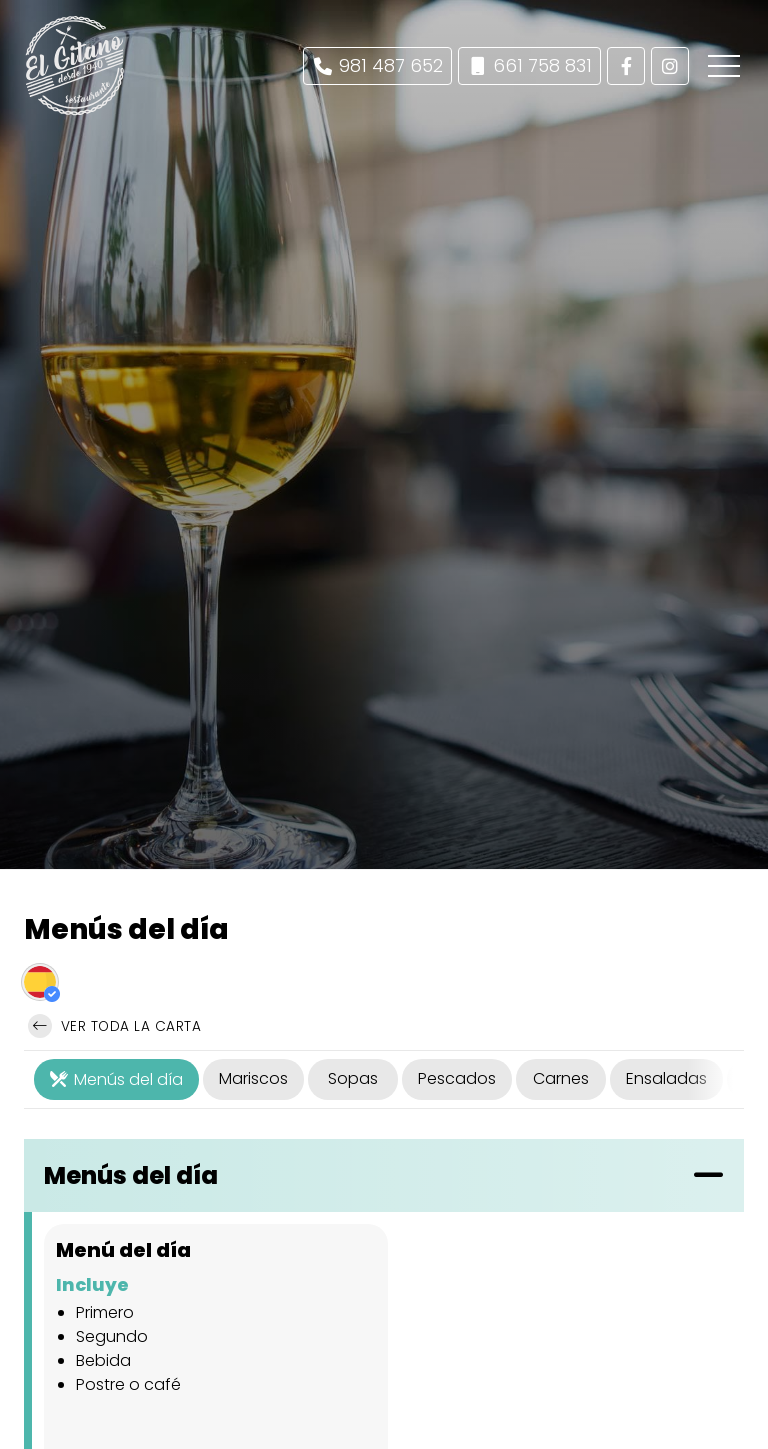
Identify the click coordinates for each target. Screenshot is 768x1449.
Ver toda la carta (114, 1026)
